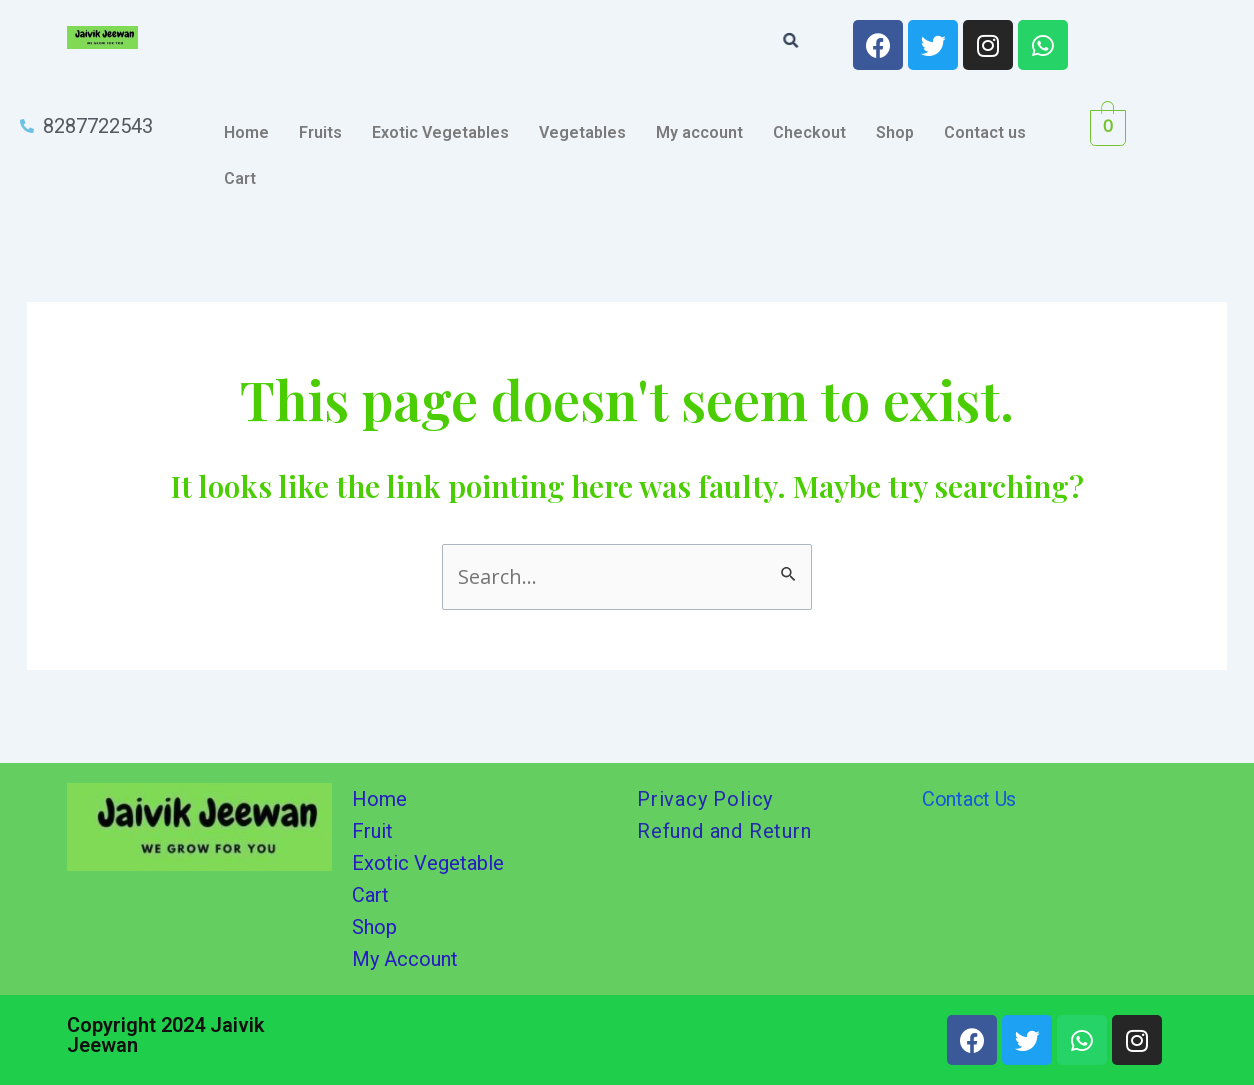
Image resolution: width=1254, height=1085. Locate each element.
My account (699, 132)
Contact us (985, 132)
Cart (240, 178)
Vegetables (582, 132)
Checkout (809, 132)
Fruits (320, 132)
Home (246, 132)
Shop (895, 132)
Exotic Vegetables (440, 132)
